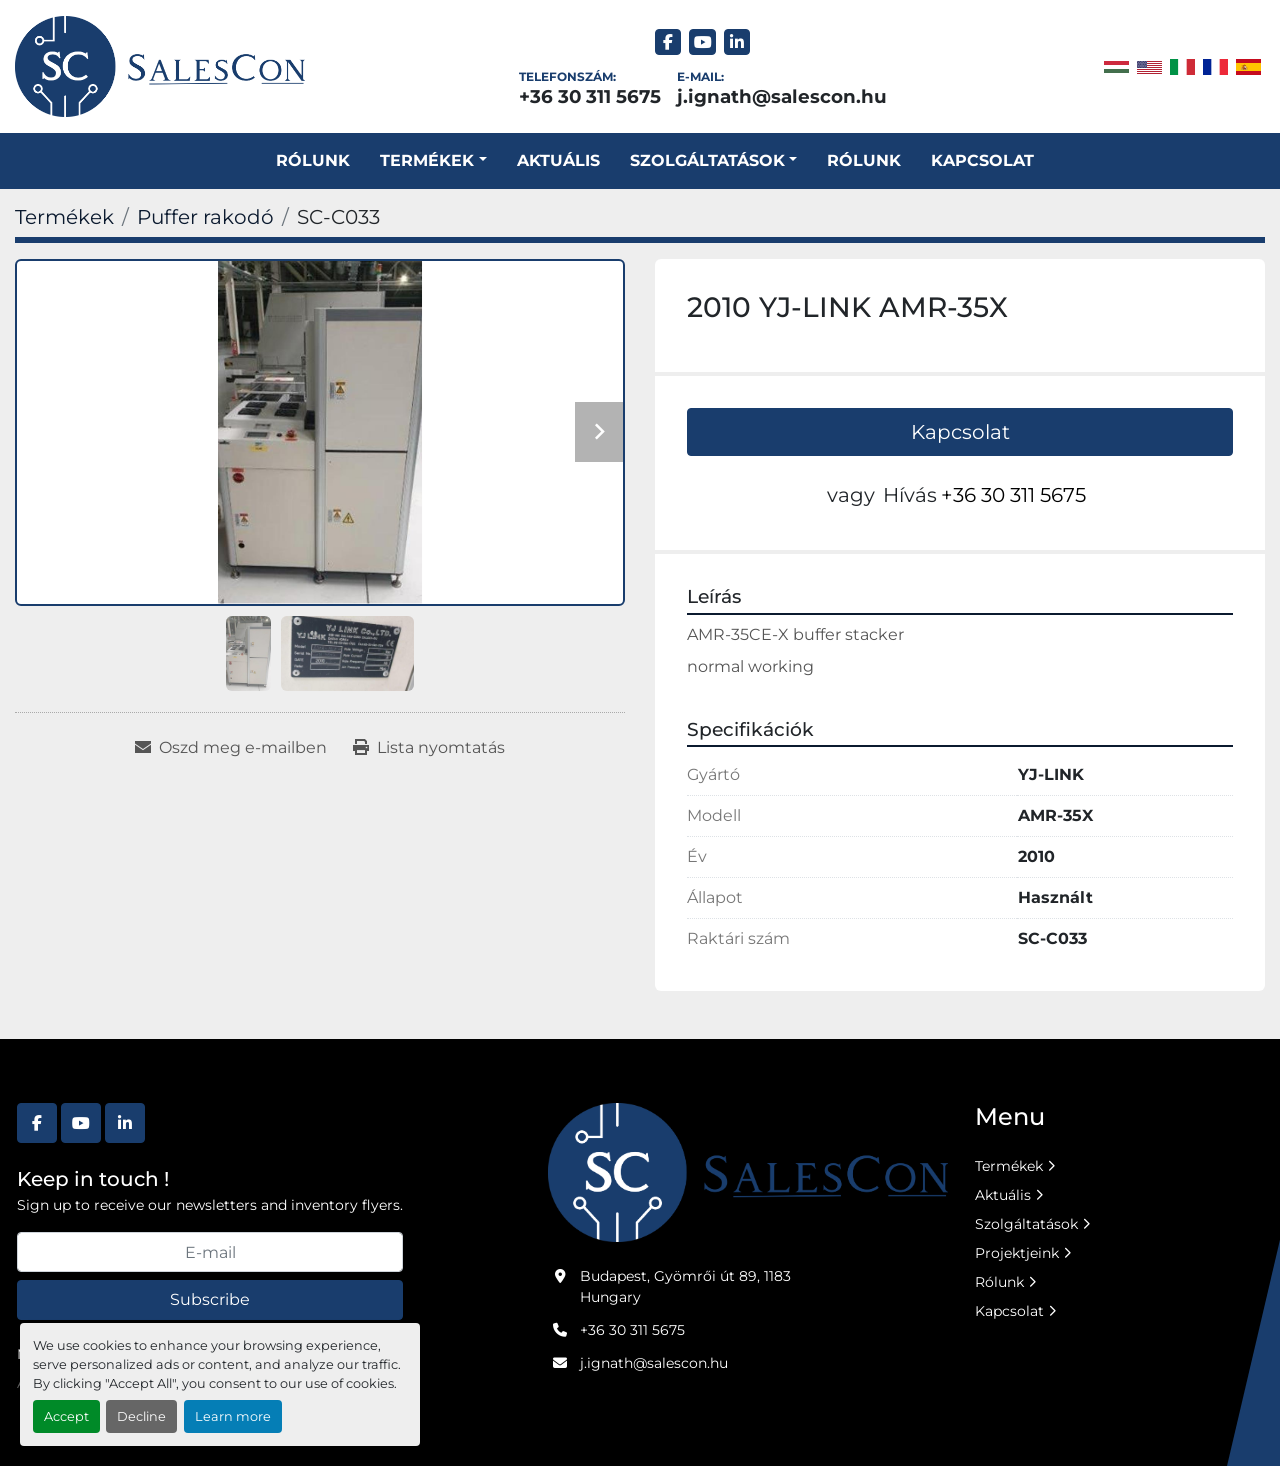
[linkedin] (737, 42)
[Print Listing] (429, 748)
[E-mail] (210, 1252)
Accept (66, 1416)
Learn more (233, 1416)
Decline (141, 1416)
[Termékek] (64, 217)
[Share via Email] (231, 748)
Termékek (427, 160)
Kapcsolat (982, 160)
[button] (433, 161)
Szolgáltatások (1026, 1224)
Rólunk (313, 160)
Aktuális (558, 160)
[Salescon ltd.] (748, 1171)
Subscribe (210, 1299)
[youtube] (702, 42)
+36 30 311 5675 (590, 96)
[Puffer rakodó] (205, 217)
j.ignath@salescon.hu (782, 96)
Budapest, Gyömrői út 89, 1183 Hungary (685, 1286)
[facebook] (668, 42)
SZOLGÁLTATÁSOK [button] (707, 160)
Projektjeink (1017, 1253)
